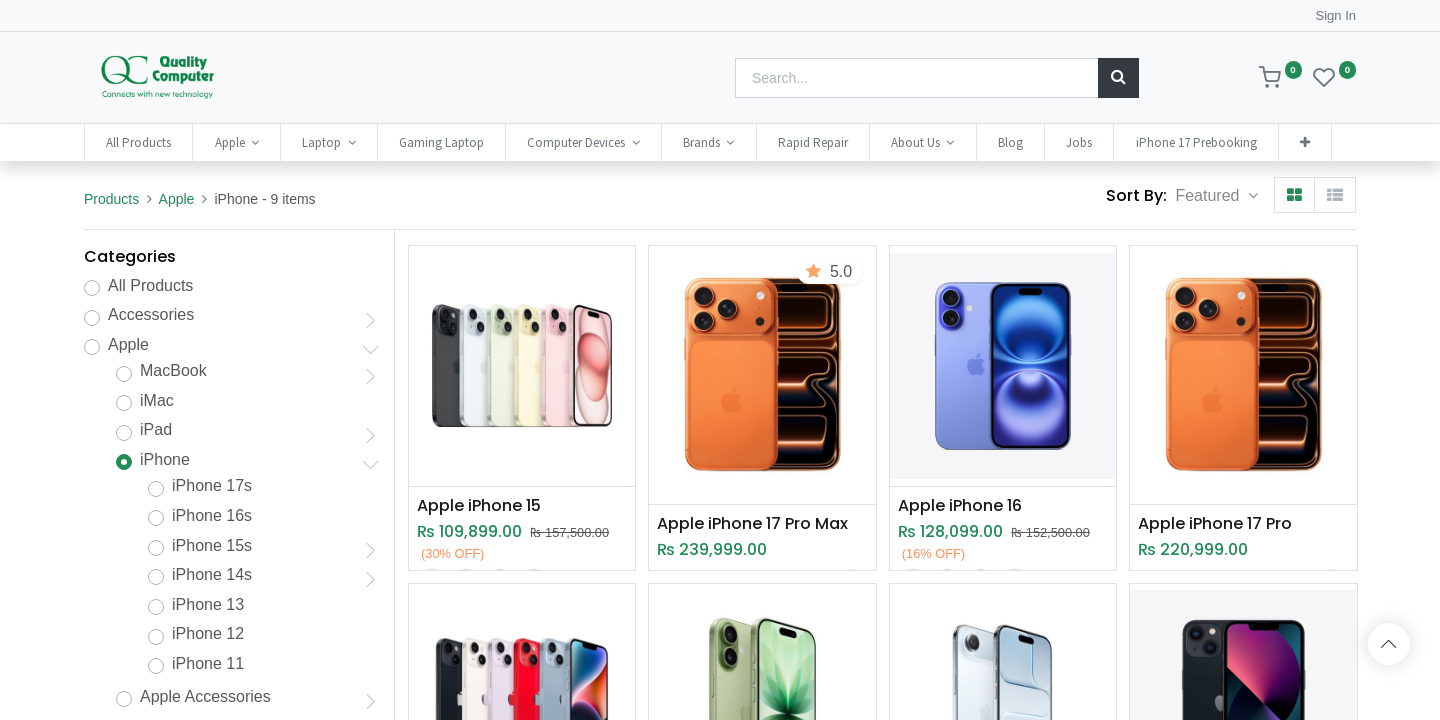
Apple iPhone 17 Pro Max (752, 524)
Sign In (1336, 15)
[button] (1305, 142)
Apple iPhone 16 (960, 506)
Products (111, 199)
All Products (150, 285)
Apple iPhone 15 (479, 506)
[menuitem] (138, 142)
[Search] (1118, 78)
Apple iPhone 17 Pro (1215, 524)
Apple (177, 199)
